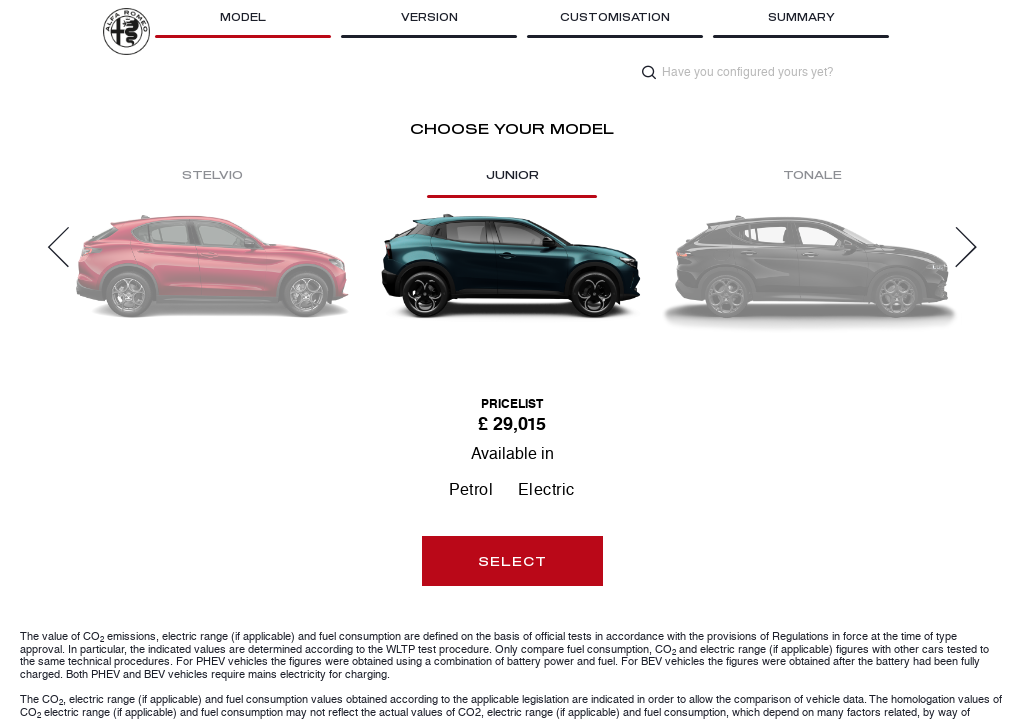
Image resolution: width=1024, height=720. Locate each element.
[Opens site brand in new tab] (126, 31)
